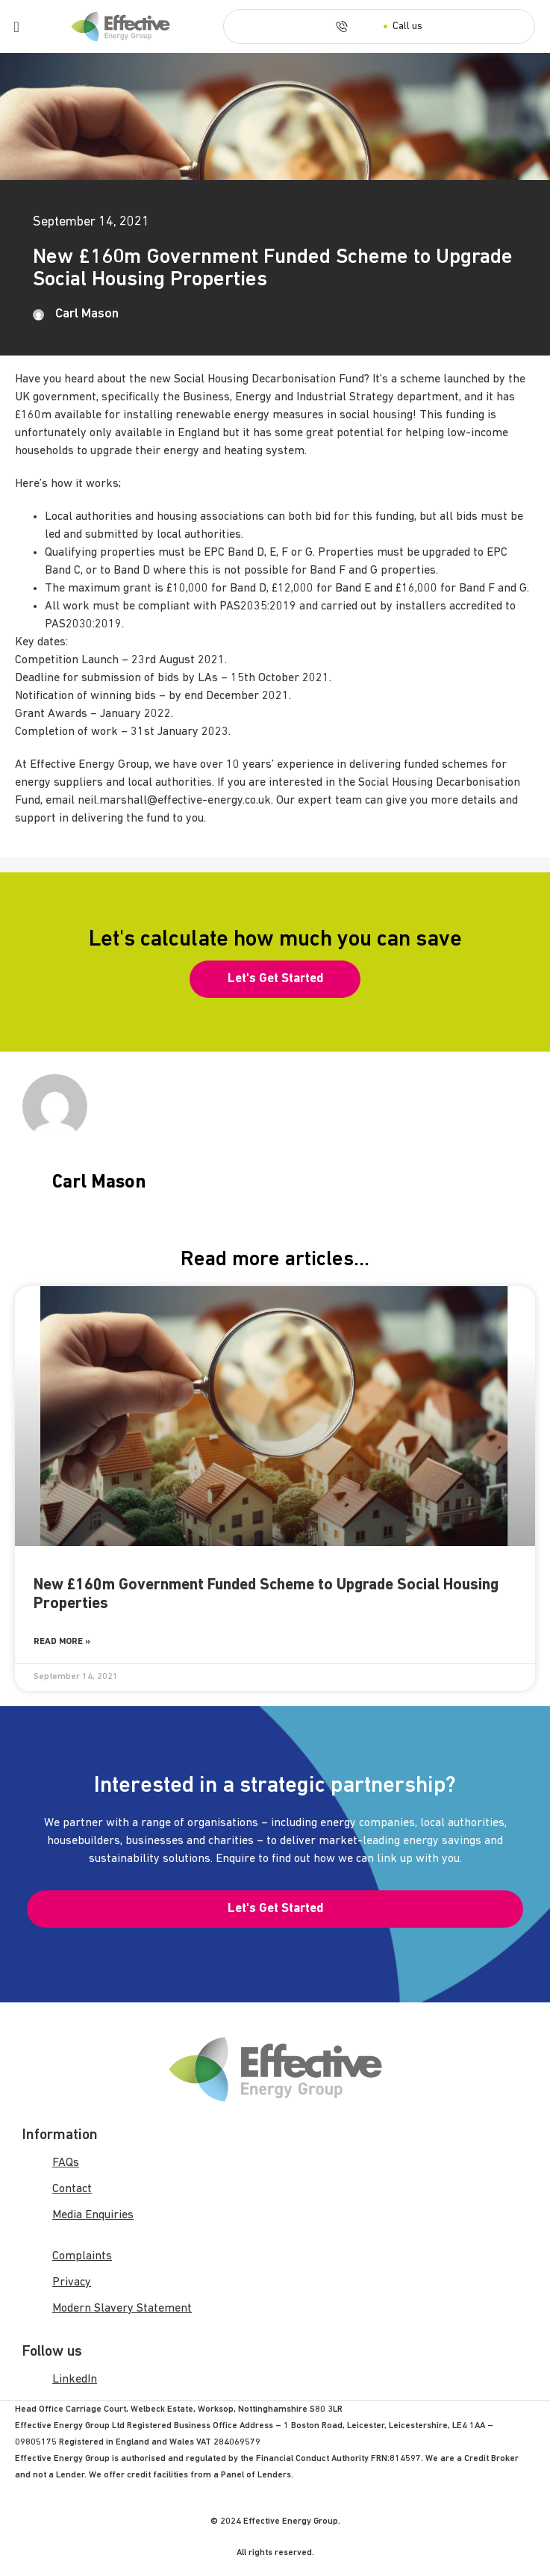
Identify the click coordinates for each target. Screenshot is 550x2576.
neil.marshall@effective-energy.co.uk (174, 801)
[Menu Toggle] (16, 26)
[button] (275, 979)
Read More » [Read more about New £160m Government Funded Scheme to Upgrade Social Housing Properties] (62, 1641)
